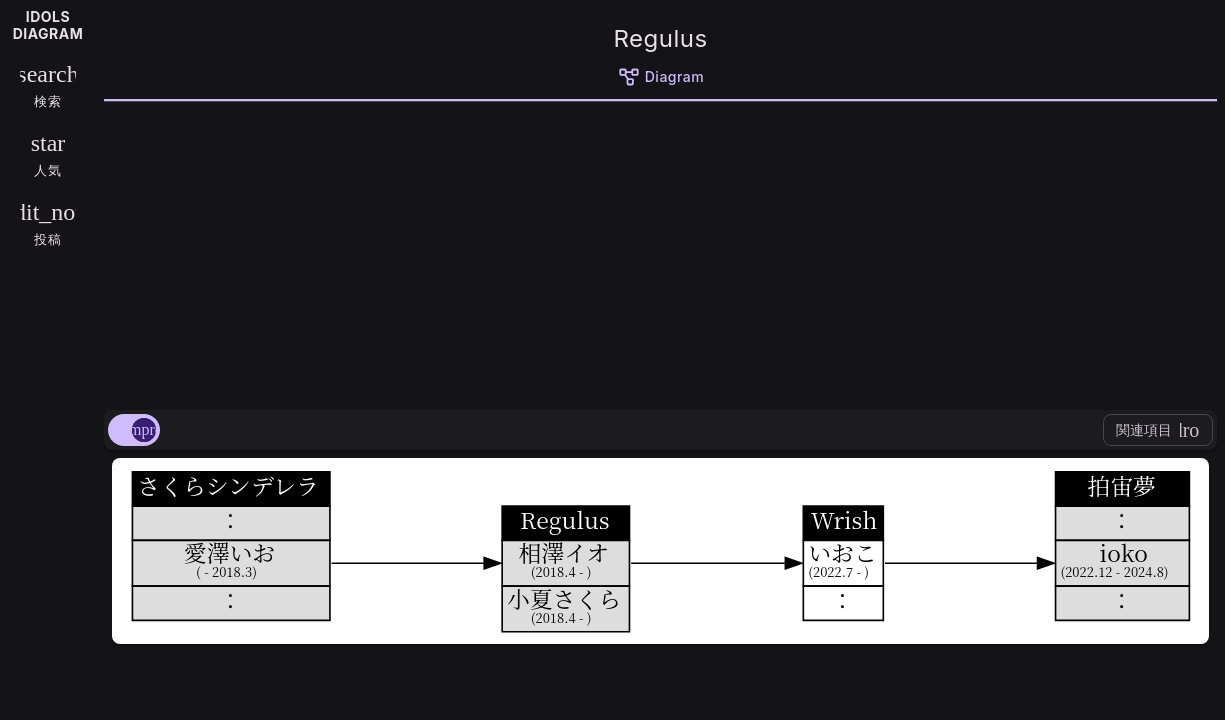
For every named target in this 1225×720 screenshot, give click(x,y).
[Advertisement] (660, 252)
